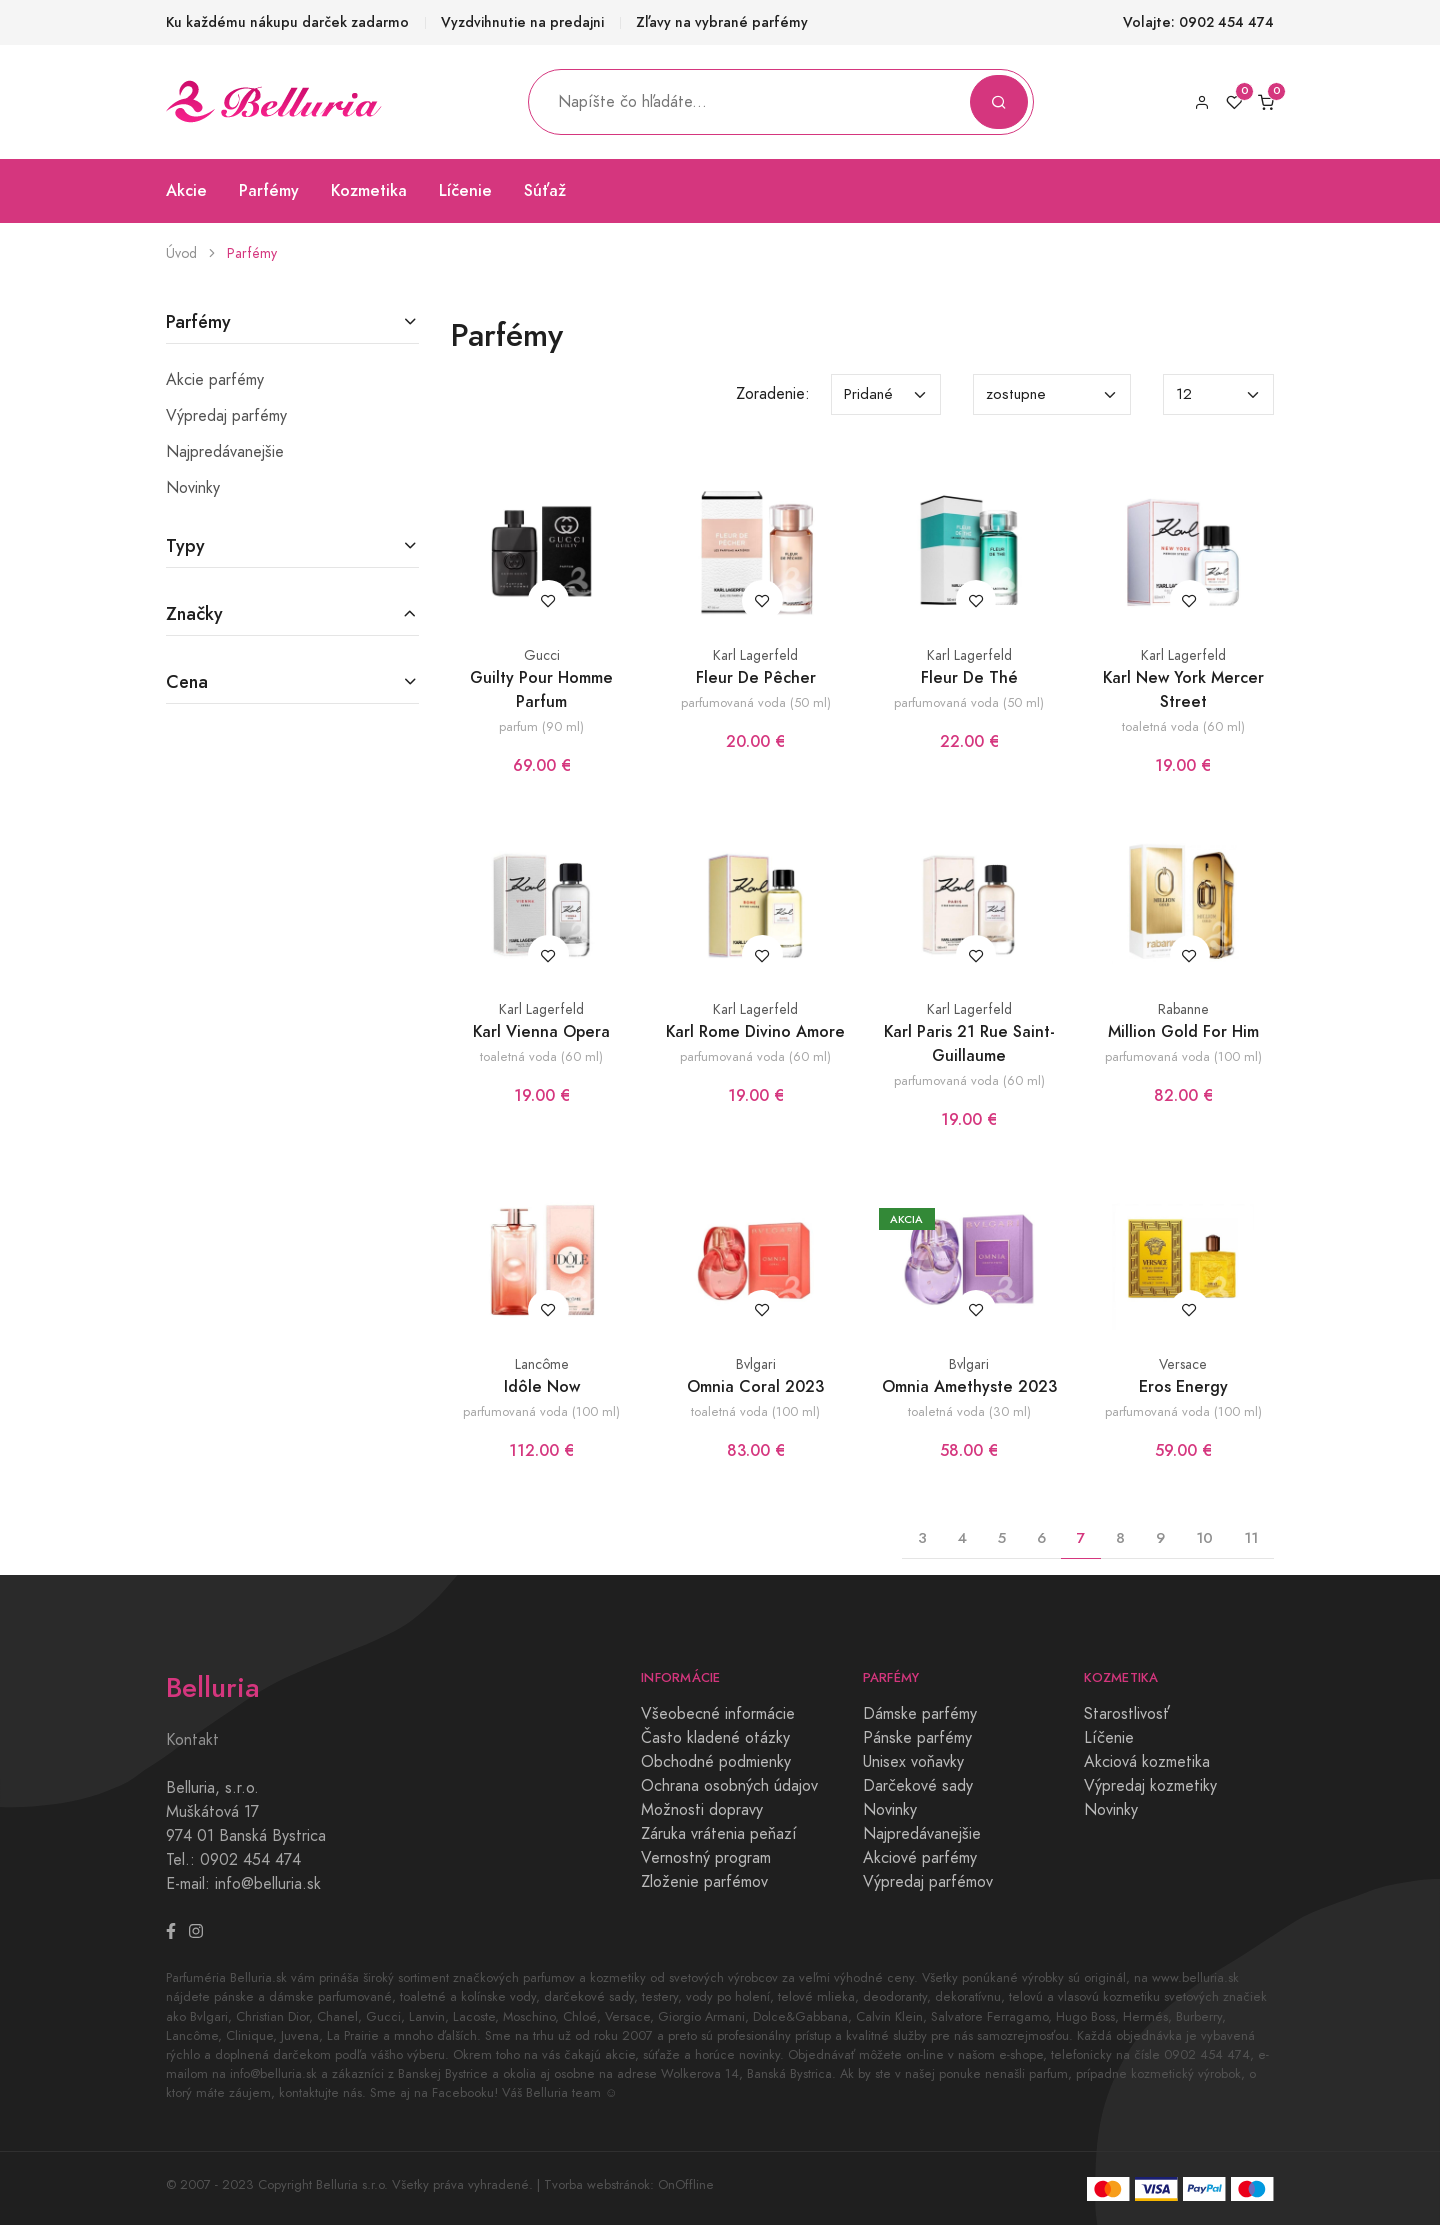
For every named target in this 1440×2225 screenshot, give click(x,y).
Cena (187, 681)
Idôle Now (542, 1386)
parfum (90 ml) (541, 726)
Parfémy (269, 190)
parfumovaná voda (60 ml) (755, 1056)
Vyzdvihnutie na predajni (522, 22)
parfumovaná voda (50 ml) (756, 702)
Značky (194, 613)
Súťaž (545, 190)
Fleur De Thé (969, 677)
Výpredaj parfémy (226, 416)
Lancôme (542, 1364)
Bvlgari (756, 1364)
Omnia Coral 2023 (755, 1386)
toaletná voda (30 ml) (969, 1411)
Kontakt (192, 1740)
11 (1251, 1537)
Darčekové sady (918, 1786)
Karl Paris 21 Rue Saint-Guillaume (969, 1043)
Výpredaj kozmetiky (1150, 1786)
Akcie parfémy (215, 380)
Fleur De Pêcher (756, 677)
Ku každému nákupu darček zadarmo (287, 22)
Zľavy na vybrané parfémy (722, 22)
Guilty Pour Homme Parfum (541, 689)
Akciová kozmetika (1147, 1762)
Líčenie (465, 190)
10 (1204, 1537)
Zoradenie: (773, 394)
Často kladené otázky (715, 1738)
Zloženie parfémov (704, 1882)
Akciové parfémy (920, 1858)
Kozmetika (369, 190)
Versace (1183, 1364)
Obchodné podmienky (716, 1762)
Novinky (193, 488)
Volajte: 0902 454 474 (1198, 22)
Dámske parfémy (920, 1714)
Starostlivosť (1127, 1714)
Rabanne (1183, 1009)
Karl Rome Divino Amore (755, 1031)
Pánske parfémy (917, 1738)
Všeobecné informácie (718, 1714)
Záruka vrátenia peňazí (719, 1834)
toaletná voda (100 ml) (755, 1411)
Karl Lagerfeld (755, 655)
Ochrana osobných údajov (729, 1786)
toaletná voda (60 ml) (1183, 726)
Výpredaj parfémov (928, 1882)
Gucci (542, 655)
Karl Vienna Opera (541, 1031)
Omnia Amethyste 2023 (969, 1386)
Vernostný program (706, 1858)
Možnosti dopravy (702, 1810)
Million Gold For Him (1183, 1031)
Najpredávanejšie (225, 452)
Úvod (181, 253)
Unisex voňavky (913, 1762)
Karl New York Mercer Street (1183, 689)
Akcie (186, 190)
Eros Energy (1183, 1386)
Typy (185, 545)
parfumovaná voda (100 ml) (1183, 1056)
